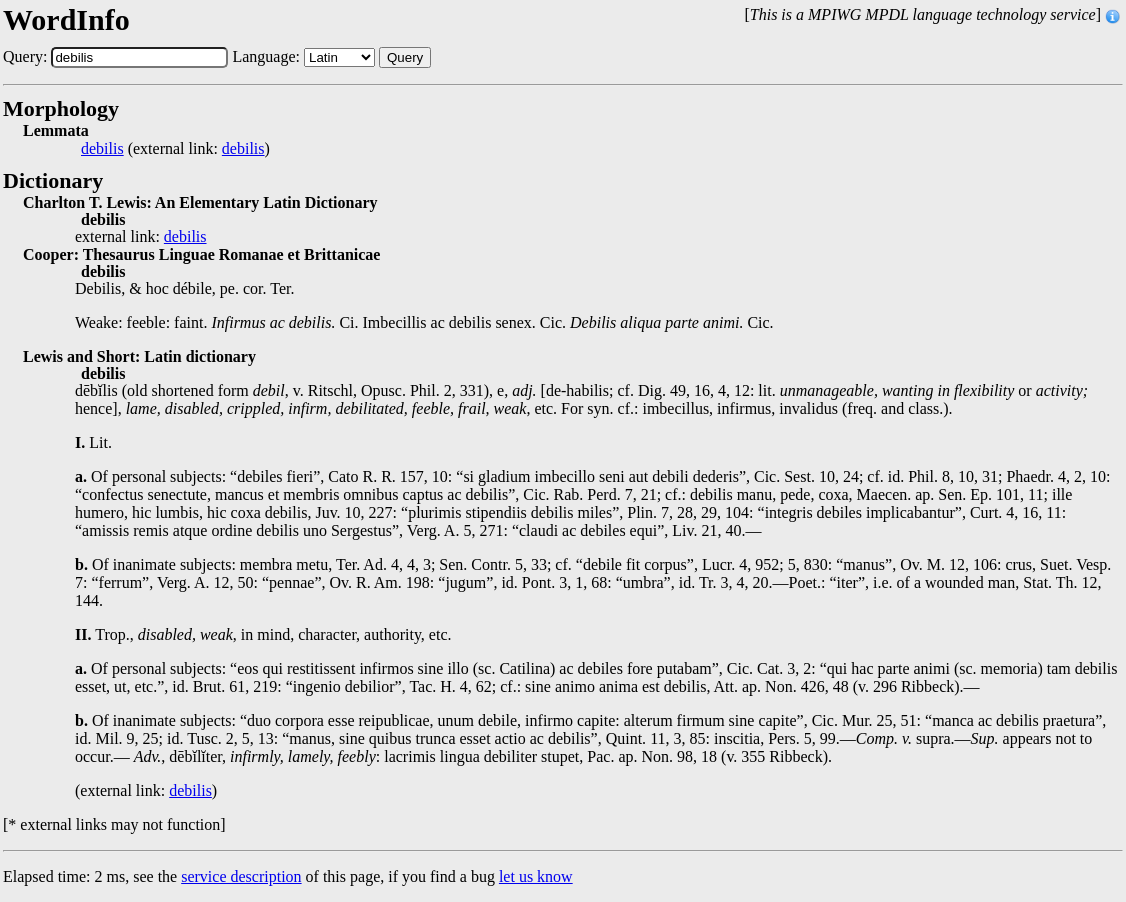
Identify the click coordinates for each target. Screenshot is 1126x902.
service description (241, 876)
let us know (536, 876)
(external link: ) (175, 149)
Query (405, 57)
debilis (102, 149)
